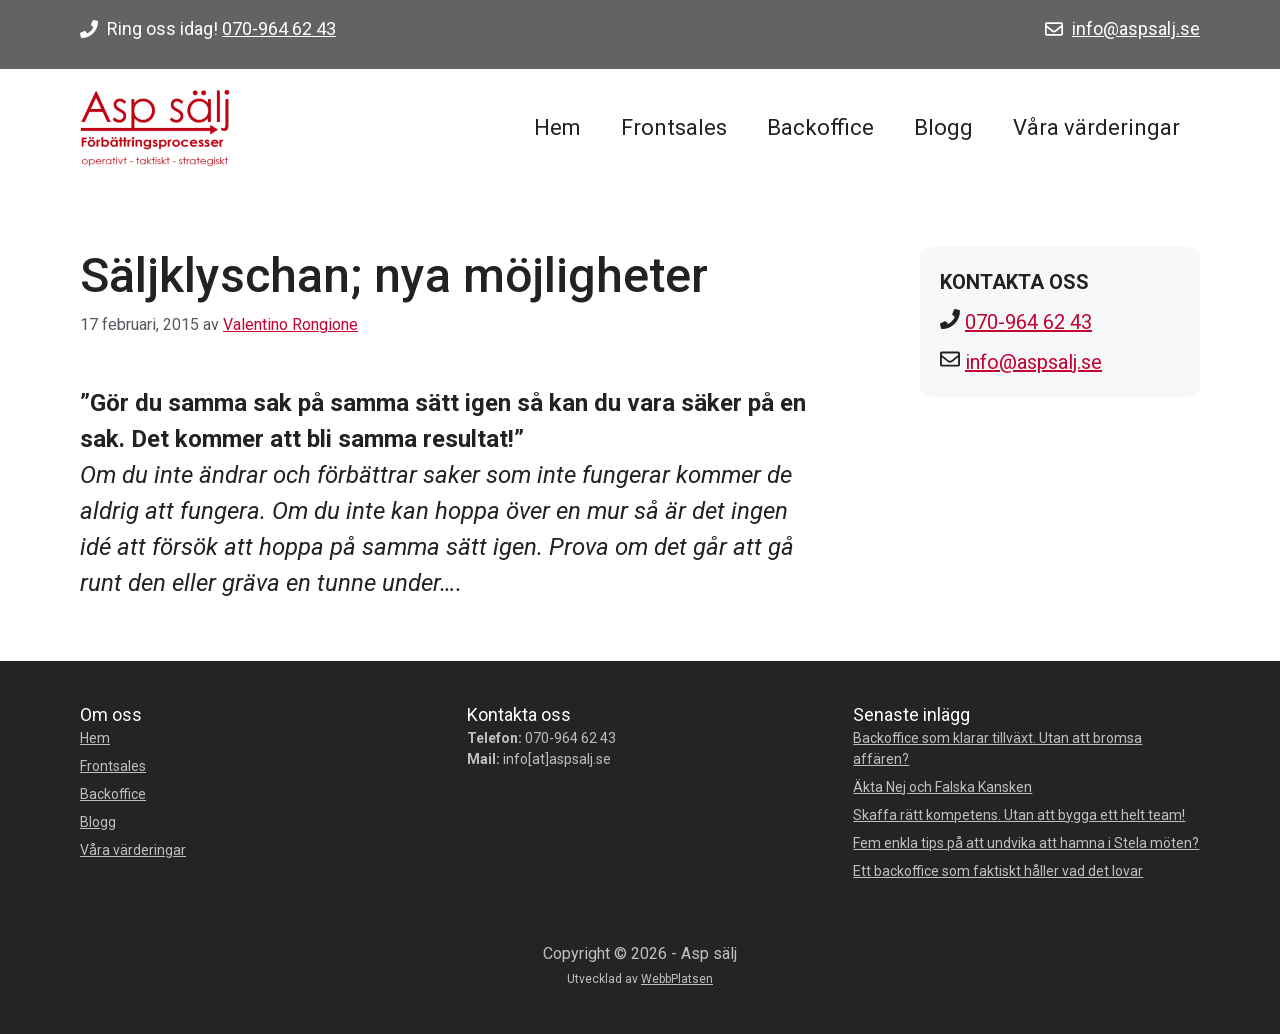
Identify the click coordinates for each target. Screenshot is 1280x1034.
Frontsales (674, 127)
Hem (557, 127)
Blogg (943, 127)
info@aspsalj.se (1136, 28)
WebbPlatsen (677, 979)
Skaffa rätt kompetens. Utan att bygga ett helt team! (1019, 815)
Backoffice (820, 127)
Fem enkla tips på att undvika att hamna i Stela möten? (1026, 843)
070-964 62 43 (279, 28)
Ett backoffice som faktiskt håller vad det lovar (998, 871)
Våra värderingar (1096, 127)
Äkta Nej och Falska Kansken (942, 787)
